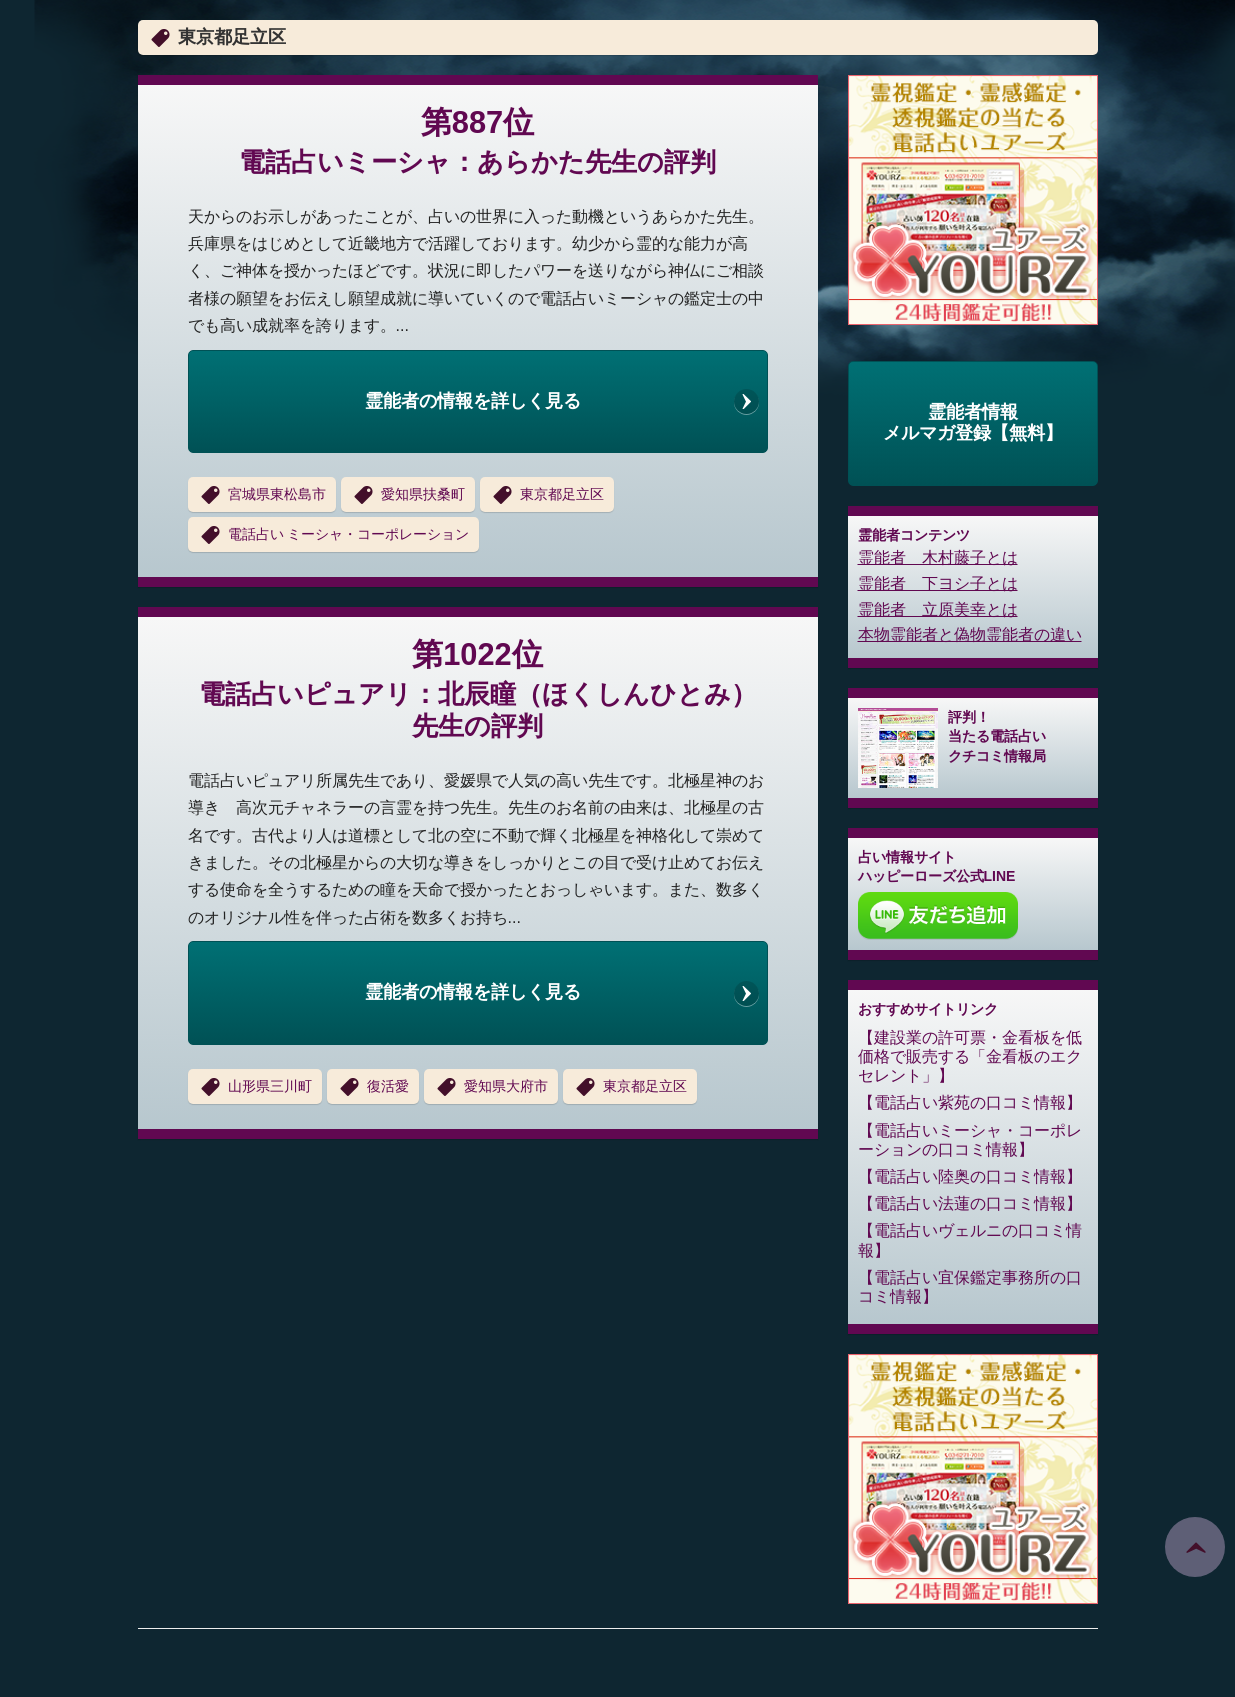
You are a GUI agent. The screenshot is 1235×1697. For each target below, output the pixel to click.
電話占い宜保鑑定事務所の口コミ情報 (970, 1287)
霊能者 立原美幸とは (938, 609)
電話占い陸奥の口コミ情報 (970, 1176)
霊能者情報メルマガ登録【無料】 (973, 423)
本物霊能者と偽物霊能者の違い (970, 634)
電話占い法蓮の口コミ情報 (970, 1203)
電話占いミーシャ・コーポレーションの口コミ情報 (970, 1140)
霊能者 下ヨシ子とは (938, 583)
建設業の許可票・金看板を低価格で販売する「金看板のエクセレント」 (970, 1056)
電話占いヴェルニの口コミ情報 (970, 1240)
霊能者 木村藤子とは (938, 557)
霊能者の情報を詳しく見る (473, 401)
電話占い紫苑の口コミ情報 (970, 1102)
